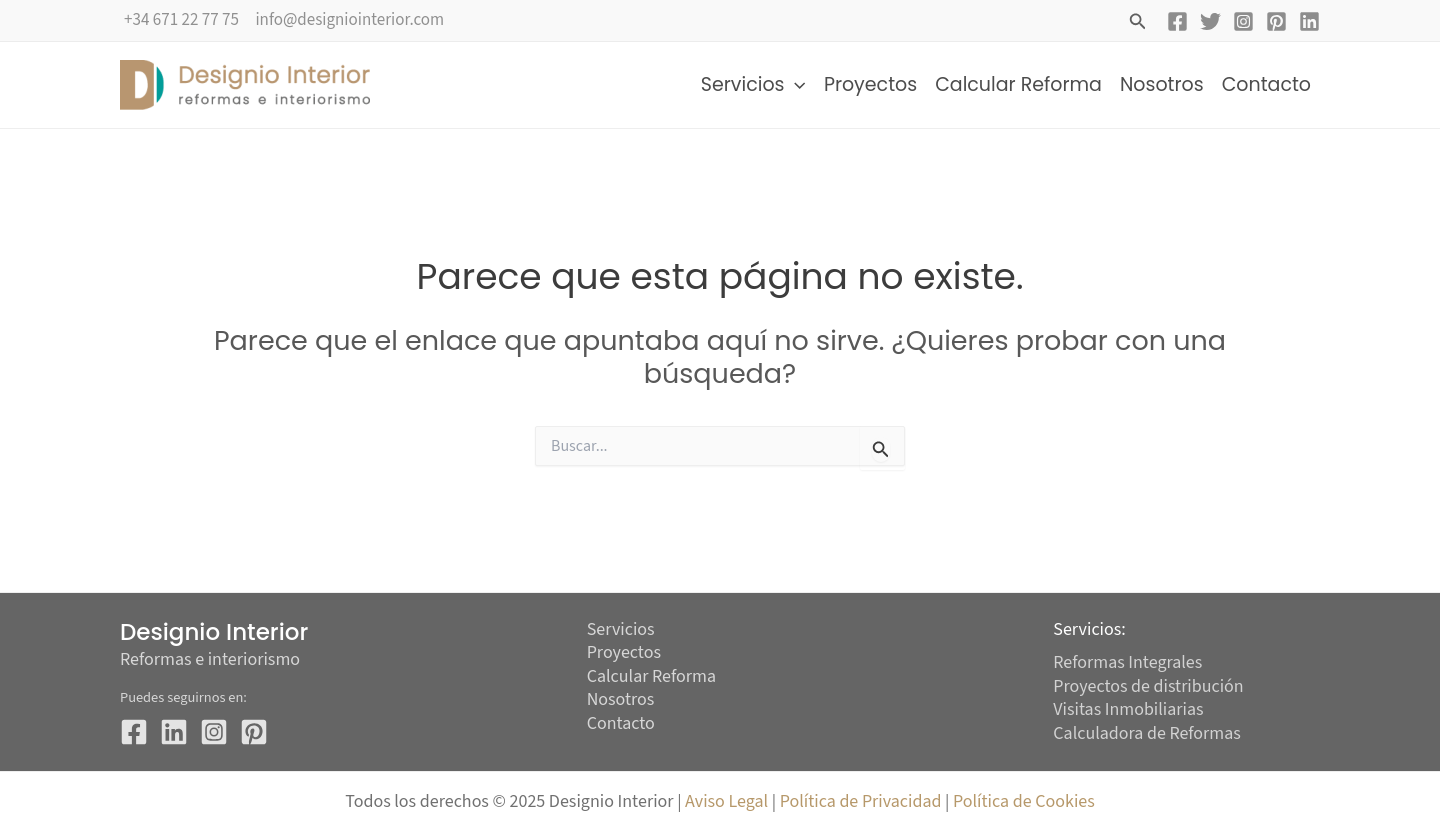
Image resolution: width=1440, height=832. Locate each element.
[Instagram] (1243, 21)
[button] (1138, 23)
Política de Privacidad (863, 801)
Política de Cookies (1024, 801)
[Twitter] (1210, 21)
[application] (794, 85)
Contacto (1266, 84)
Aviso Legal (726, 801)
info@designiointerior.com (349, 20)
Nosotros (1162, 84)
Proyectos (870, 84)
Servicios (753, 85)
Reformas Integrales (1127, 662)
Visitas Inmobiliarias (1128, 709)
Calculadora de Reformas (1147, 733)
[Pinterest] (1276, 21)
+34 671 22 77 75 (181, 20)
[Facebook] (1177, 21)
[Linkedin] (1309, 21)
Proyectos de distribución (1148, 686)
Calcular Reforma (1018, 84)
